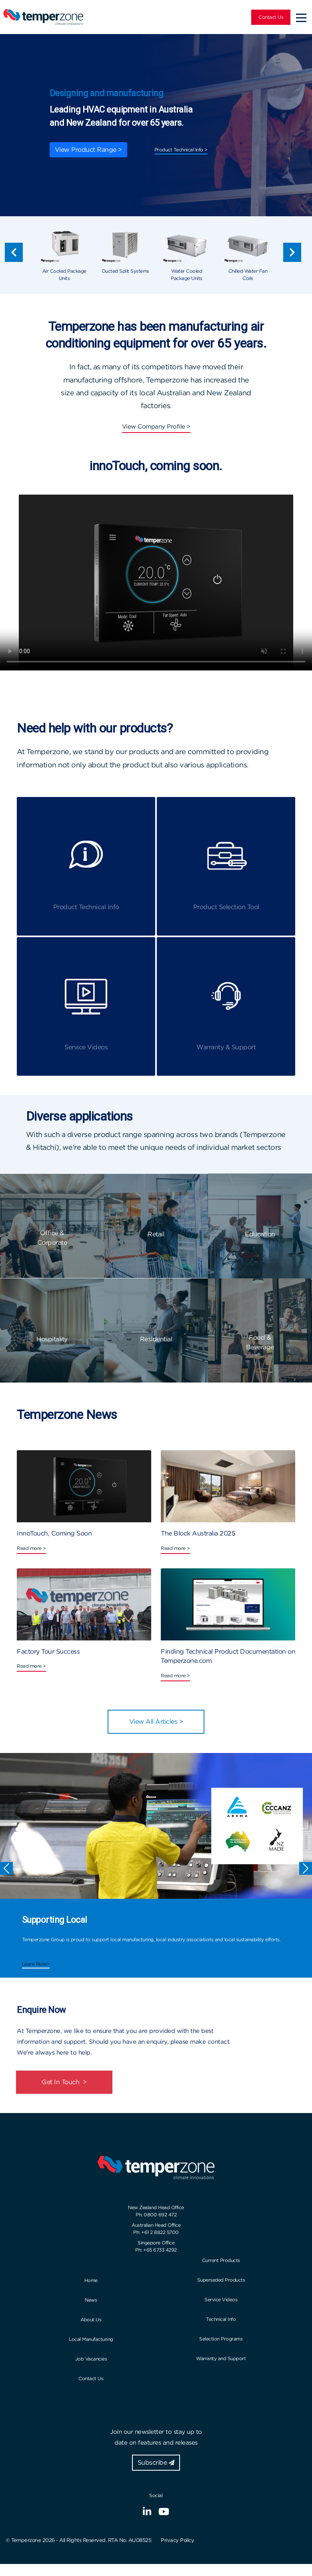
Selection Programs (220, 2339)
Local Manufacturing (91, 2339)
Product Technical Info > (181, 150)
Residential (156, 1339)
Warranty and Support (221, 2358)
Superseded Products (221, 2280)
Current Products (221, 2260)
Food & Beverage (260, 1342)
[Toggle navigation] (301, 17)
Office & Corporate (52, 1237)
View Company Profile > (156, 426)
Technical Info (221, 2319)
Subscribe (156, 2462)
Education (260, 1234)
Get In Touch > (64, 2082)
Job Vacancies (91, 2359)
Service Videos (220, 2299)
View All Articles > (156, 1721)
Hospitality (52, 1339)
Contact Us (270, 17)
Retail (156, 1234)
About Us (90, 2319)
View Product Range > (88, 149)
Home (91, 2280)
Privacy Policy (177, 2540)
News (91, 2300)
